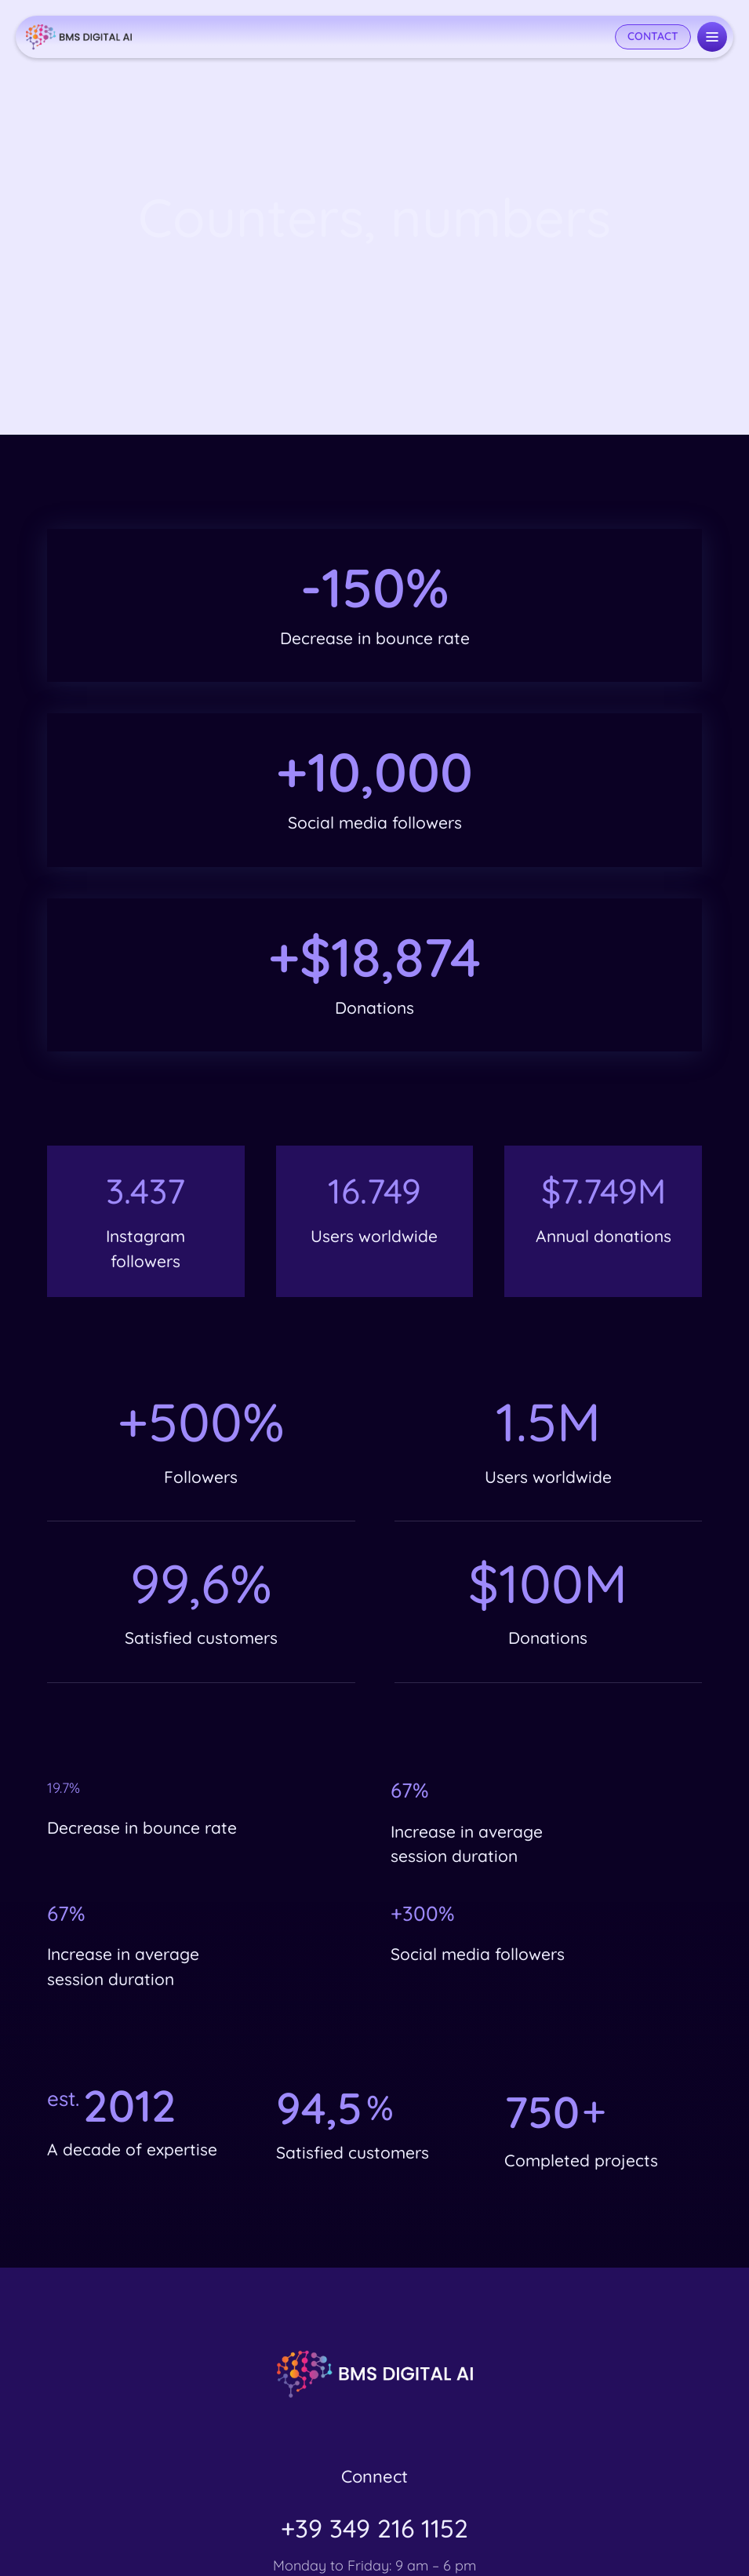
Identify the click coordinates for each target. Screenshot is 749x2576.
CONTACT (652, 36)
